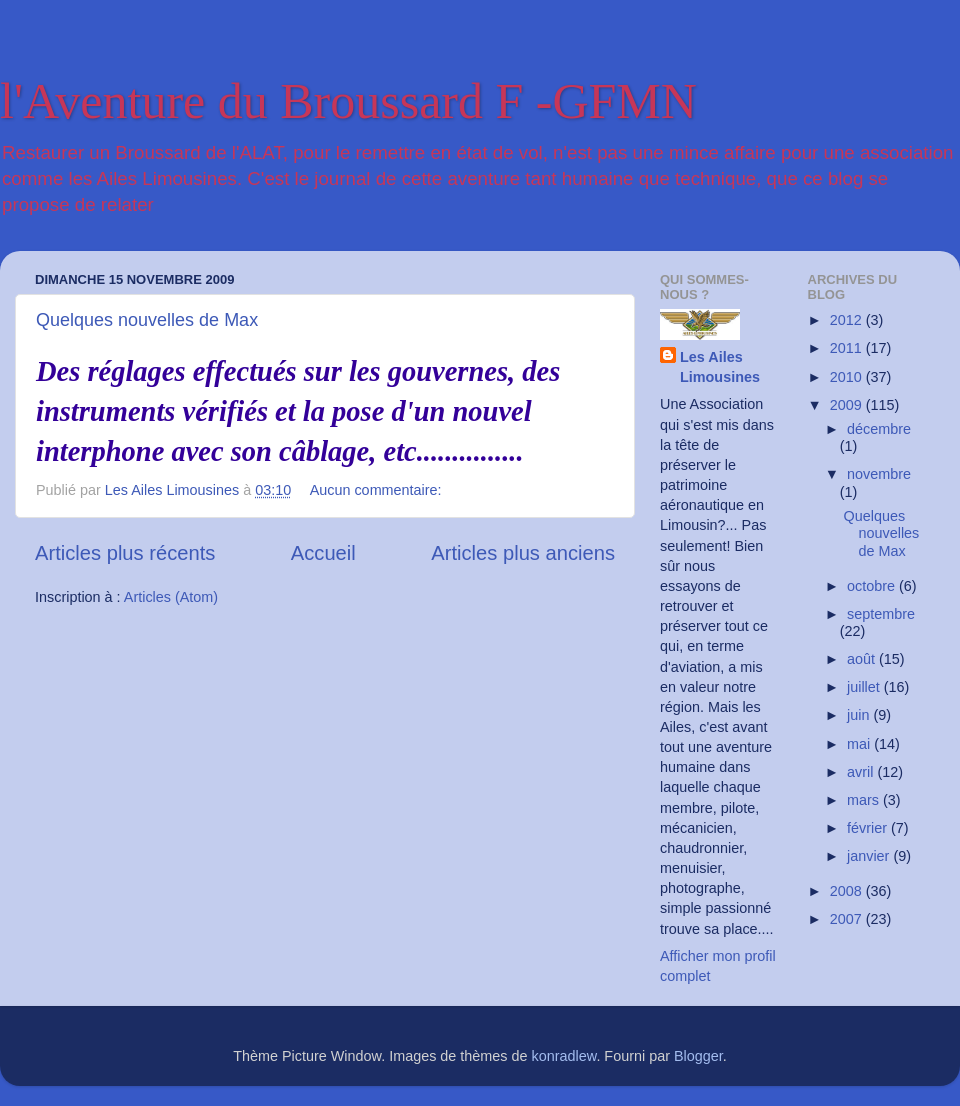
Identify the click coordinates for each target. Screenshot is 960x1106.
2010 (848, 377)
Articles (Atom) (171, 597)
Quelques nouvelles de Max (147, 320)
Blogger (698, 1056)
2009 (848, 405)
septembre (881, 614)
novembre (879, 474)
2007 (848, 919)
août (863, 659)
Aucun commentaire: (378, 490)
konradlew (564, 1056)
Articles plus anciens (523, 553)
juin (860, 715)
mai (860, 744)
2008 (848, 891)
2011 (848, 348)
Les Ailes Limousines (720, 367)
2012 (848, 320)
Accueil (323, 553)
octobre (873, 586)
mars (865, 800)
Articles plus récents (125, 553)
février (869, 828)
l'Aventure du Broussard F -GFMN (348, 101)
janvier (870, 856)
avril (862, 772)
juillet (865, 687)
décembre (879, 429)
